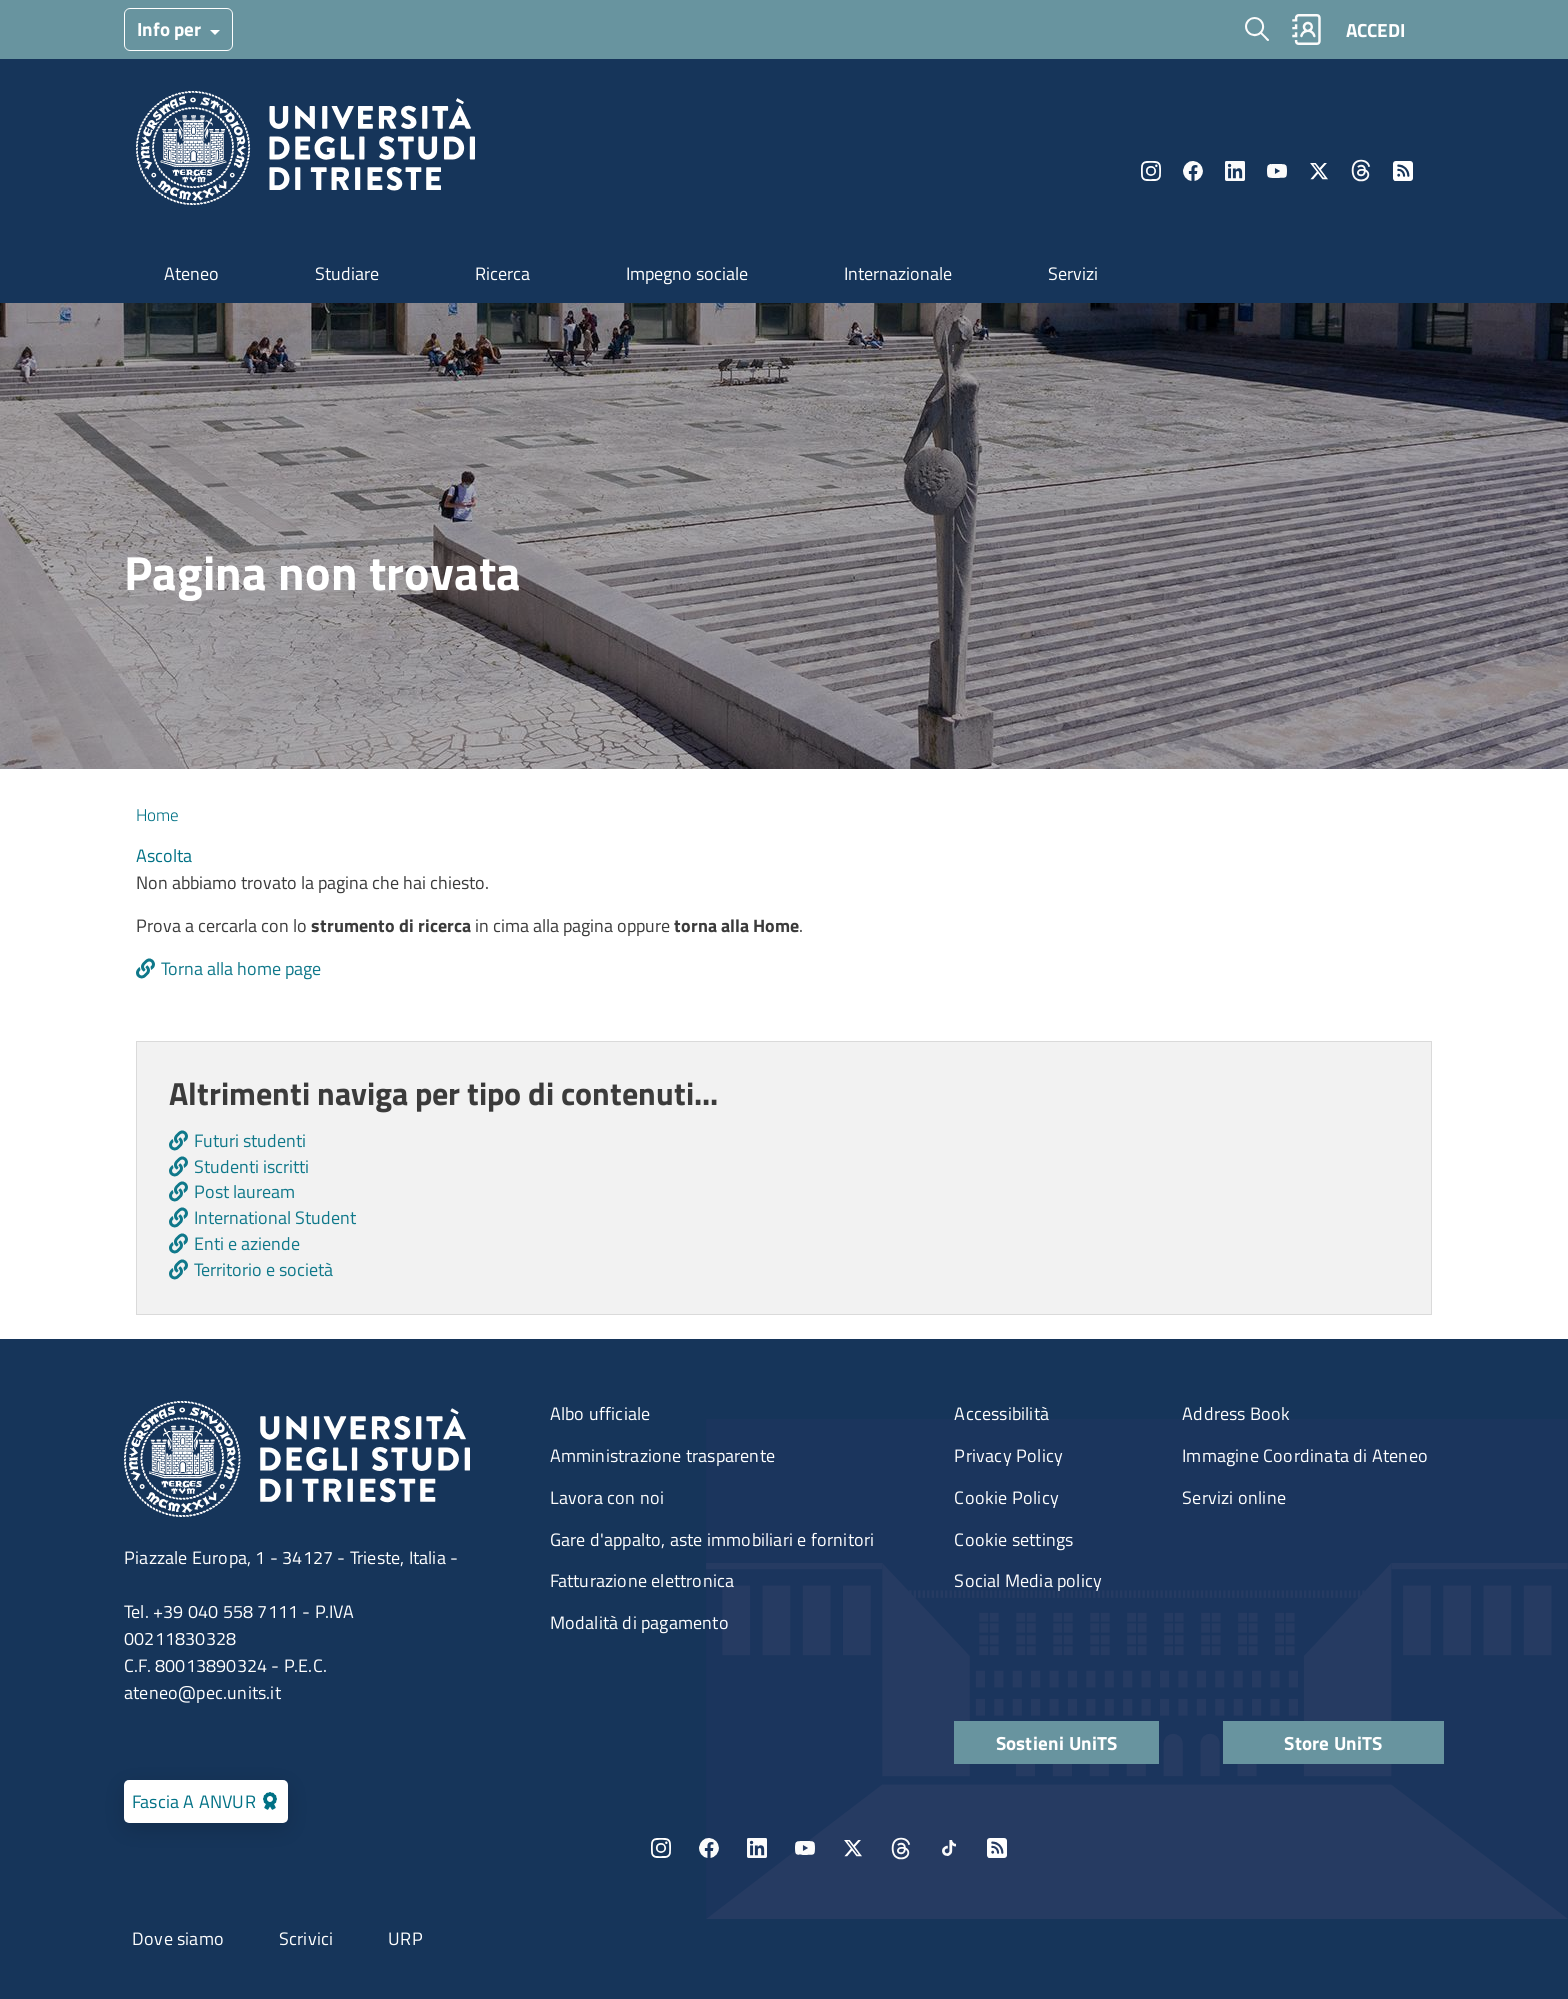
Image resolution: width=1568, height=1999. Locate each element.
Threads (1361, 171)
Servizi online (1234, 1497)
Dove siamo (178, 1938)
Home (157, 815)
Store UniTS (1333, 1742)
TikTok (949, 1848)
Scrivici (306, 1938)
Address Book (1236, 1413)
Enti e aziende (247, 1243)
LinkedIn (1235, 171)
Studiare (347, 273)
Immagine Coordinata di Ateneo (1305, 1455)
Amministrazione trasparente (662, 1455)
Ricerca (502, 273)
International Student (275, 1217)
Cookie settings (1013, 1539)
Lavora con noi (607, 1497)
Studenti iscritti (251, 1166)
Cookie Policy (1006, 1497)
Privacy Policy (1008, 1455)
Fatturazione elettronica (642, 1580)
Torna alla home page (241, 968)
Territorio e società (263, 1269)
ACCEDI (1375, 29)
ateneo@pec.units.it (202, 1692)
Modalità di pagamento (639, 1622)
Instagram (1151, 171)
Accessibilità (1001, 1413)
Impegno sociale (687, 273)
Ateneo (191, 273)
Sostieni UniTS (1057, 1742)
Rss (1403, 171)
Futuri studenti (250, 1140)
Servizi (1073, 273)
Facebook (1193, 171)
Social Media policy (1028, 1580)
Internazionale (898, 273)
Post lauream (244, 1191)
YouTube (1277, 171)
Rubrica (1306, 29)
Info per (171, 28)
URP (405, 1938)
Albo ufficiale (600, 1413)
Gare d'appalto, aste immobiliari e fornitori (712, 1539)
